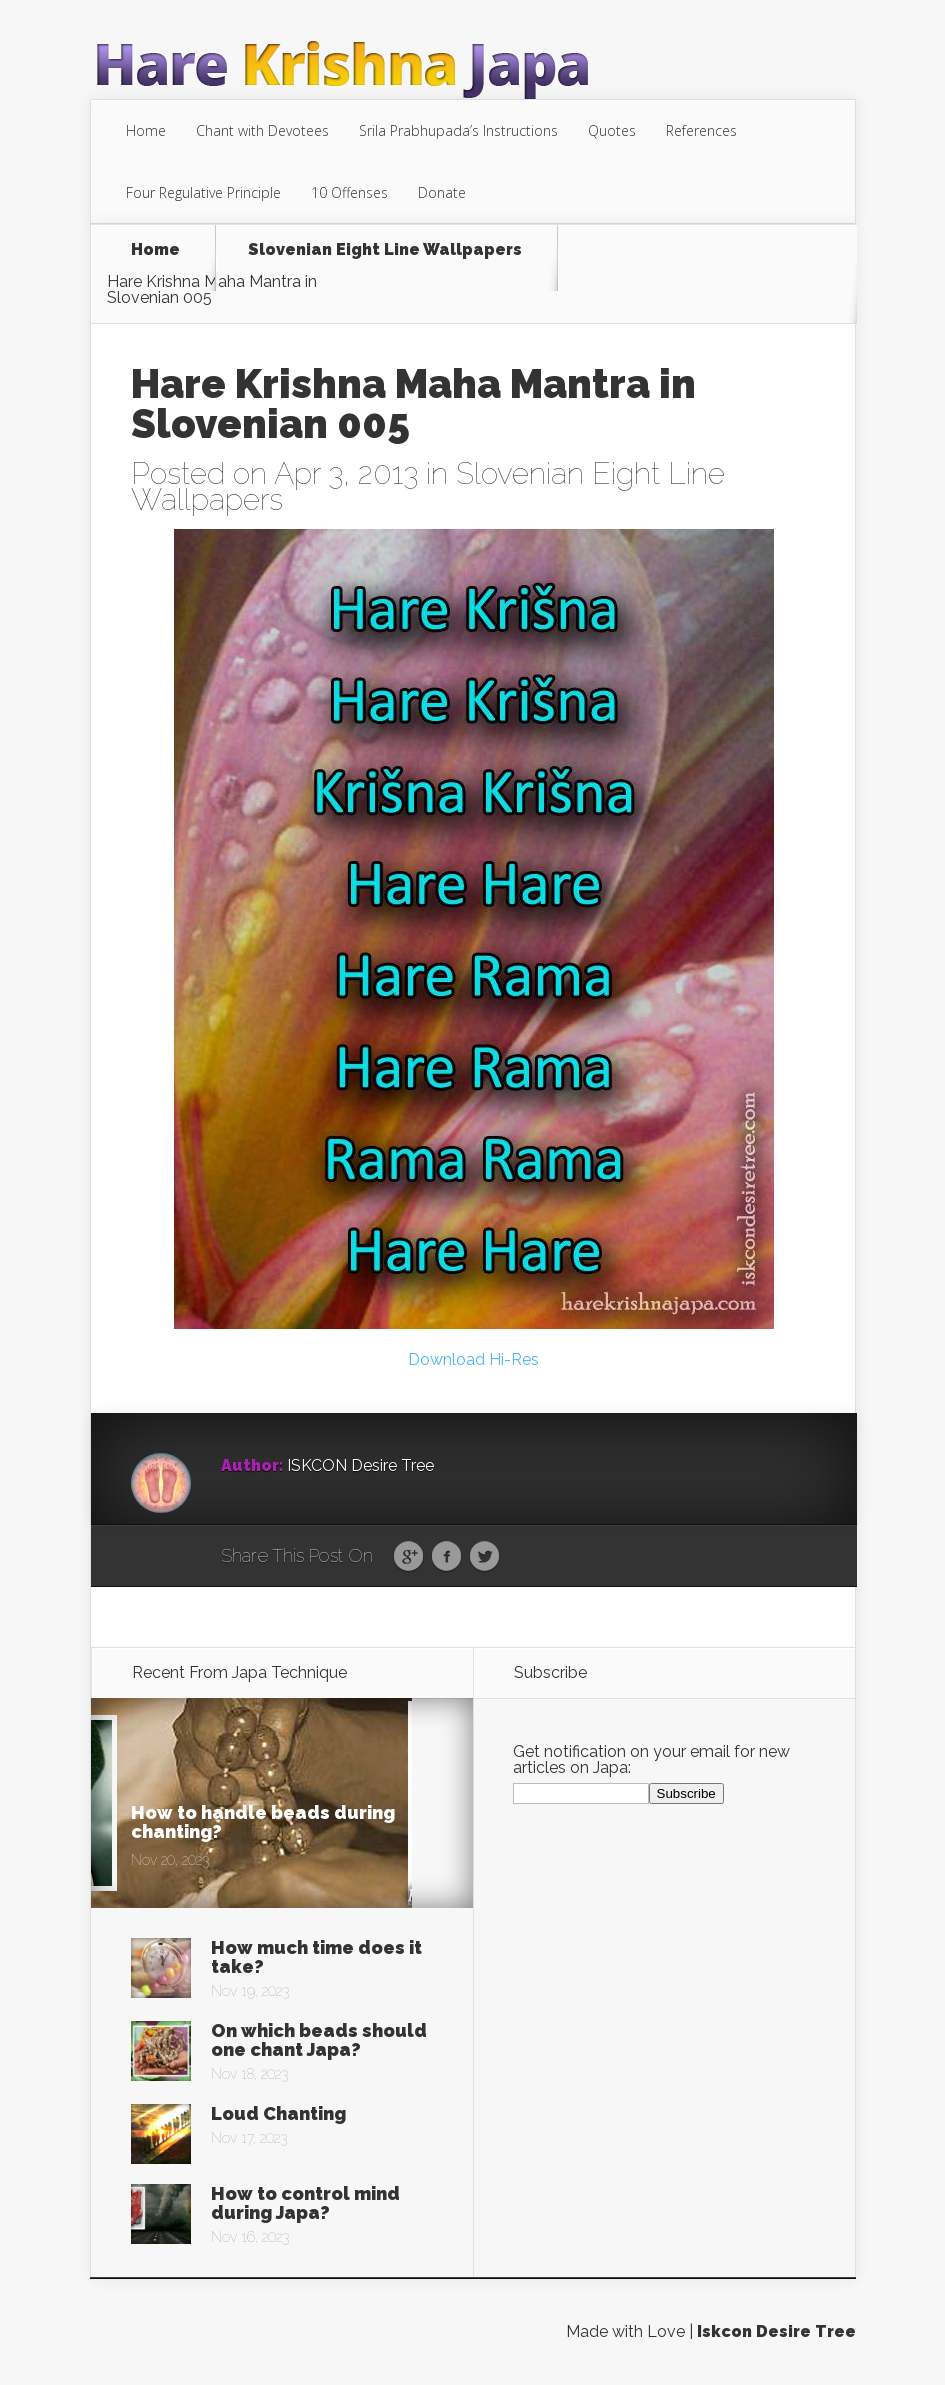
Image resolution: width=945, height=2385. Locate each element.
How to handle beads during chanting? (263, 1822)
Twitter (484, 1557)
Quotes (612, 130)
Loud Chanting (278, 2113)
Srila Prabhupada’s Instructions (458, 130)
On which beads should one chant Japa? (319, 2040)
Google (408, 1557)
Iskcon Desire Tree (776, 2331)
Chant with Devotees (262, 130)
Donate (442, 192)
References (701, 130)
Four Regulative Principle (203, 192)
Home (146, 130)
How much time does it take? (316, 1957)
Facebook (446, 1557)
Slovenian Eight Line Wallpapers (385, 250)
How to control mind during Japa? (305, 2203)
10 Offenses (349, 192)
